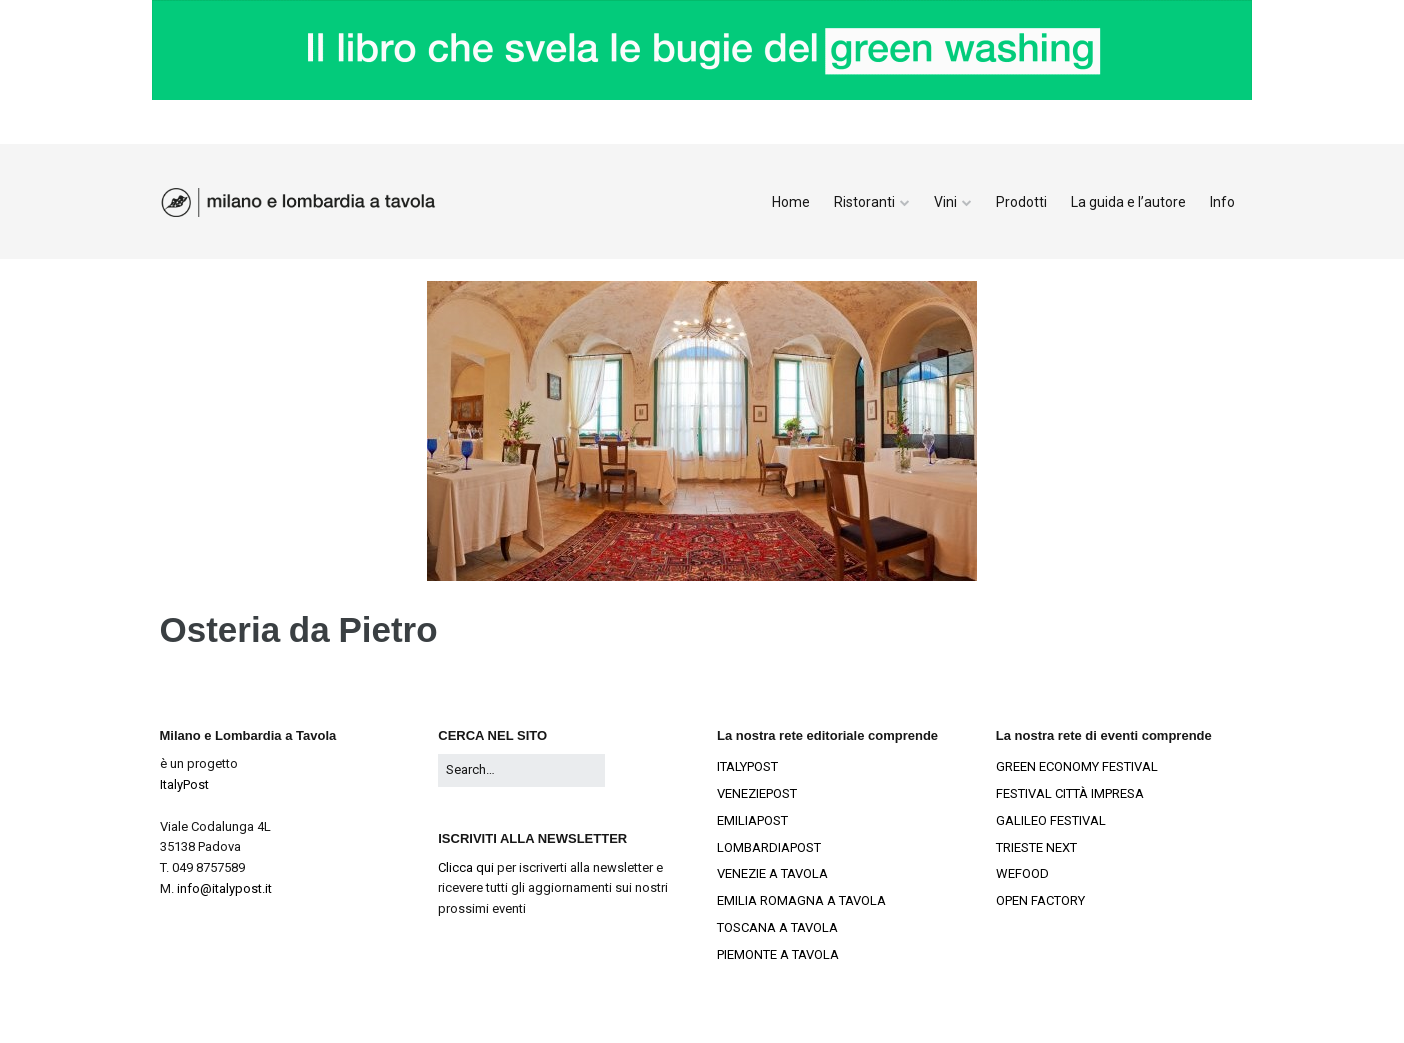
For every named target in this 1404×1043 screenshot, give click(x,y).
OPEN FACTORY (1040, 900)
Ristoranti (864, 202)
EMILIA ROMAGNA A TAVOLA (801, 900)
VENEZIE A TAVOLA (772, 873)
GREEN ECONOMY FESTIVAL (1077, 766)
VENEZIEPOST (757, 793)
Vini (945, 202)
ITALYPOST (747, 766)
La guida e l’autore (1128, 202)
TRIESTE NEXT (1036, 847)
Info (1222, 202)
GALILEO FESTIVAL (1051, 820)
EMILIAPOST (752, 820)
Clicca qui (466, 867)
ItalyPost (184, 784)
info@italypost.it (224, 888)
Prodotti (1021, 202)
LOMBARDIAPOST (769, 847)
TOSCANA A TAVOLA (777, 927)
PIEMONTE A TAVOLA (778, 954)
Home (791, 202)
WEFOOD (1022, 873)
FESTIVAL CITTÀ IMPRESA (1070, 793)
